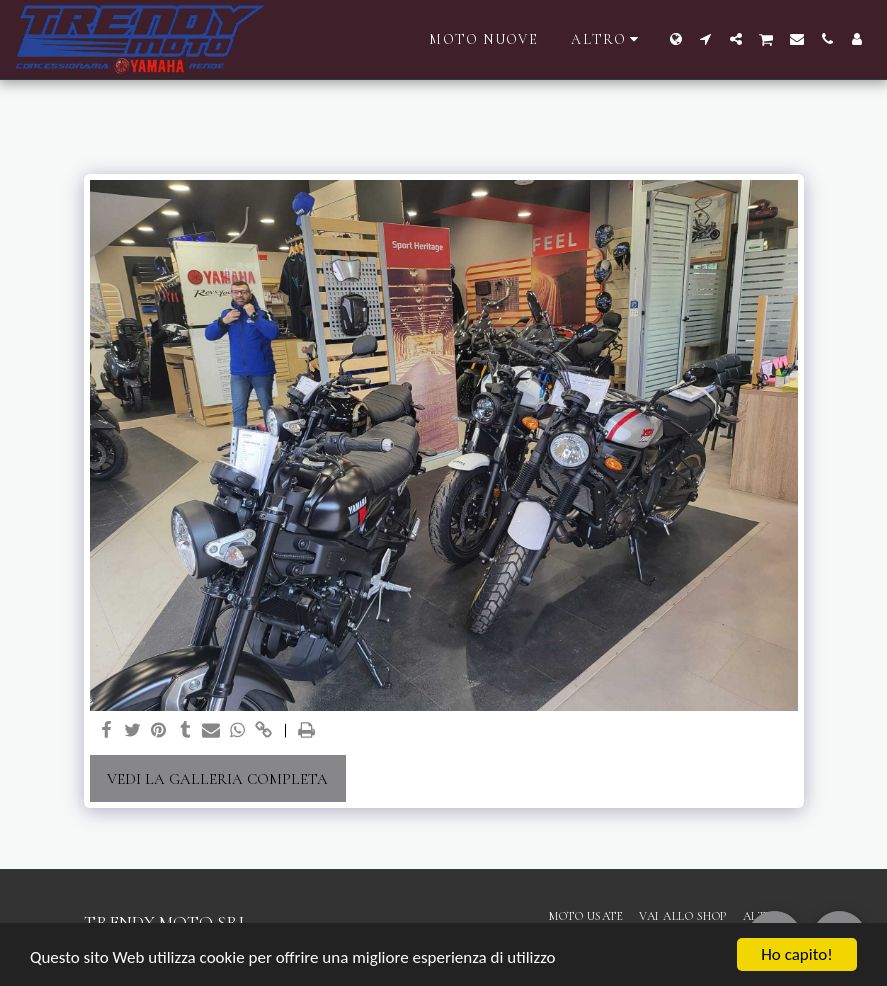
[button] (706, 39)
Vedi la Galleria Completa (217, 779)
